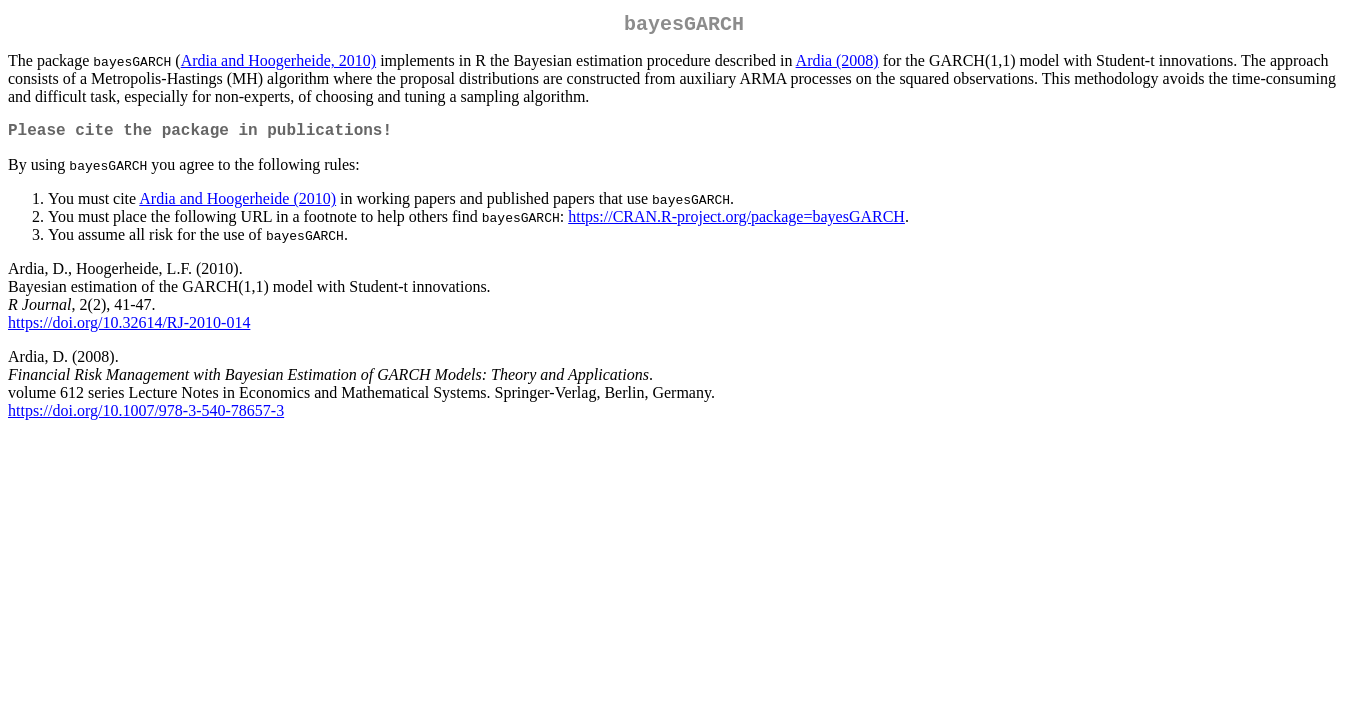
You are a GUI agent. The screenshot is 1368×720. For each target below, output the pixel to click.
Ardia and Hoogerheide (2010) (237, 206)
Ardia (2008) (837, 64)
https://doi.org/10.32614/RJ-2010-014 (129, 330)
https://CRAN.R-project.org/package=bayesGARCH (736, 224)
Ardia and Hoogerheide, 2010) (279, 64)
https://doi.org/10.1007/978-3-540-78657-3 (146, 418)
